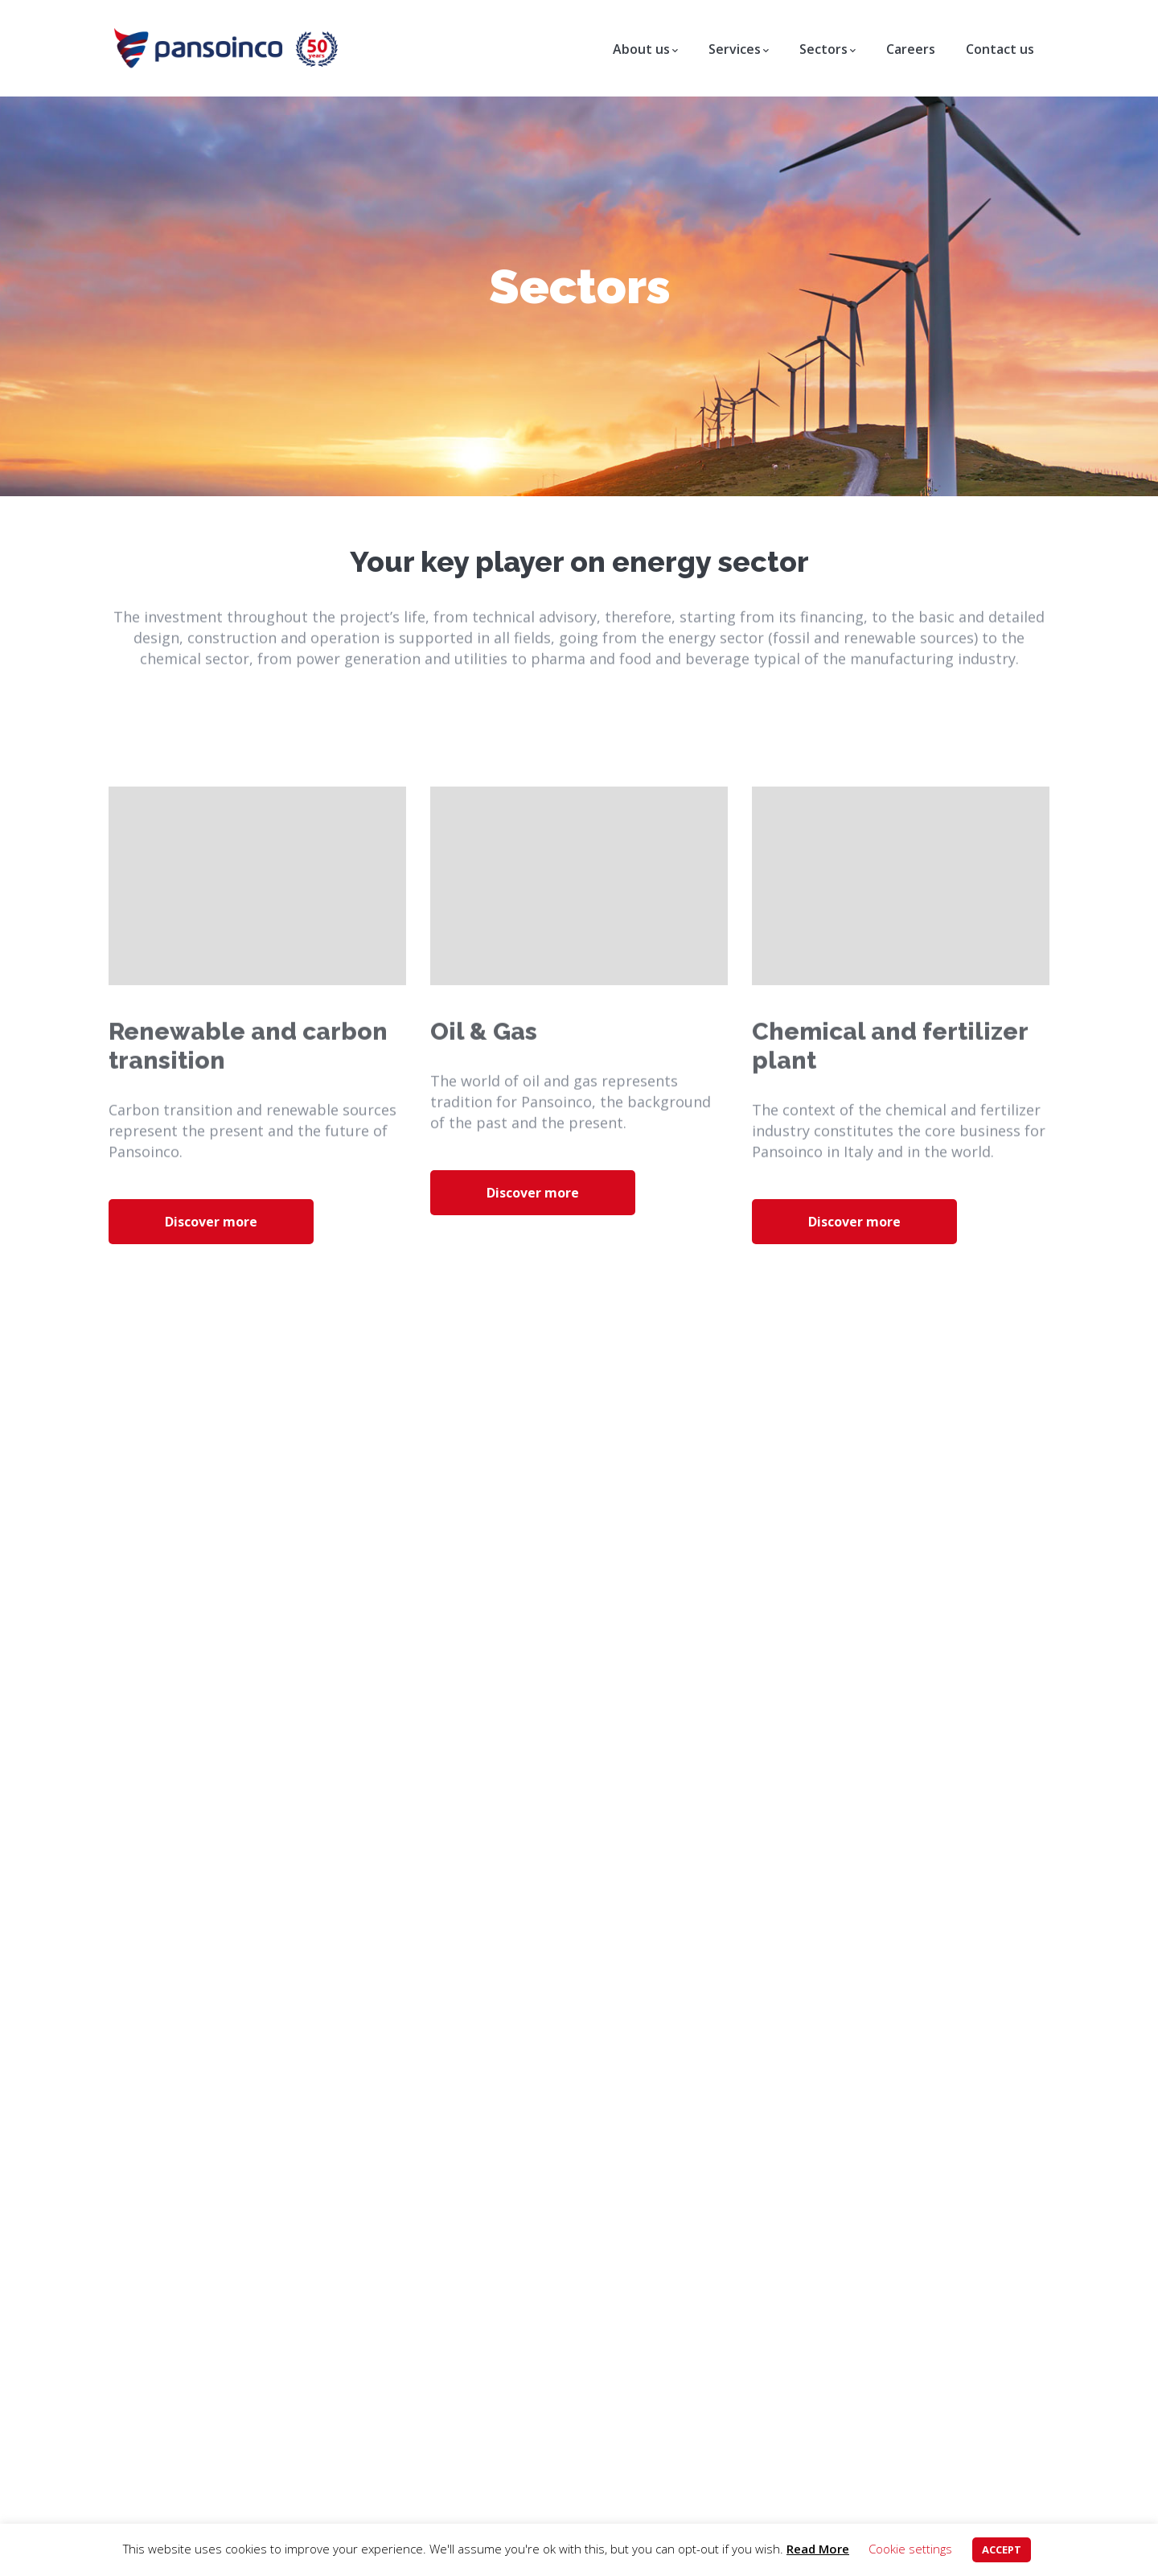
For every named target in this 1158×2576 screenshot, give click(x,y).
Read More (817, 2549)
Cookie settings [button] (910, 2549)
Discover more (211, 1221)
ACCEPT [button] (1001, 2549)
